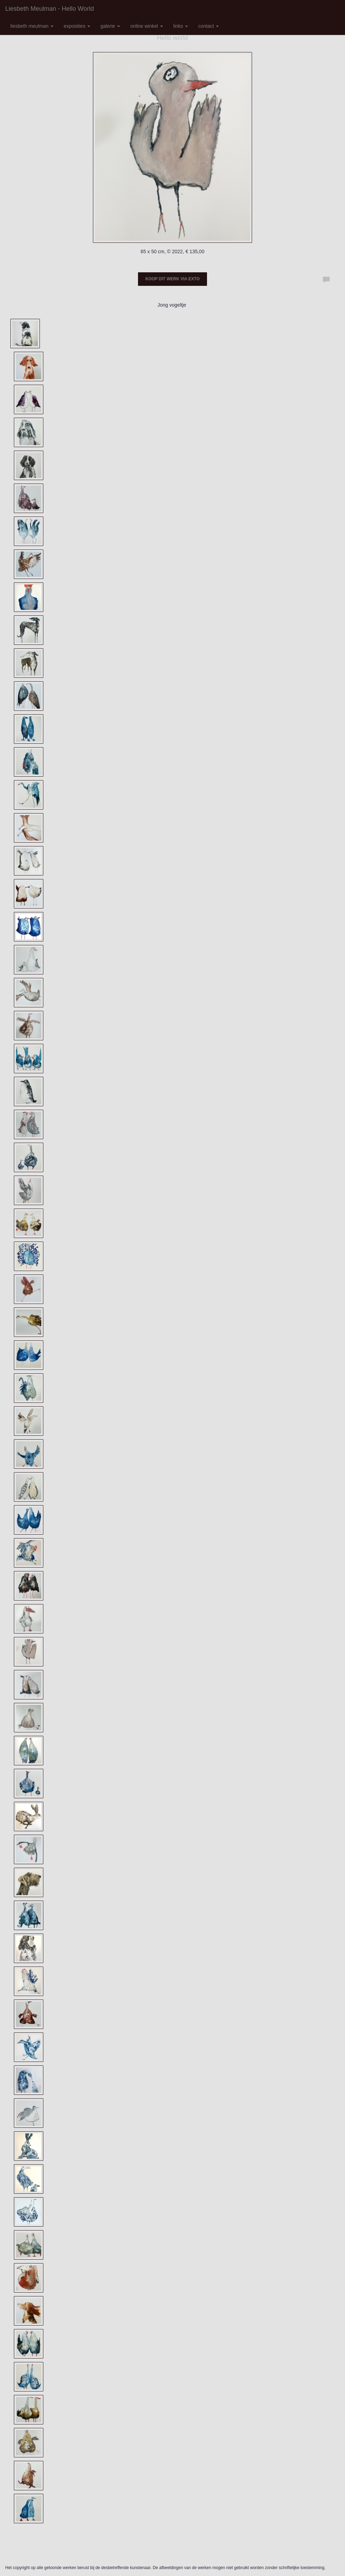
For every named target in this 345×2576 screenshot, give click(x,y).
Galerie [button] (110, 26)
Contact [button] (208, 26)
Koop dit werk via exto (172, 278)
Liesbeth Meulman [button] (31, 26)
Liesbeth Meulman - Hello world (49, 8)
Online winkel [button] (146, 26)
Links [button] (180, 26)
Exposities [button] (77, 26)
